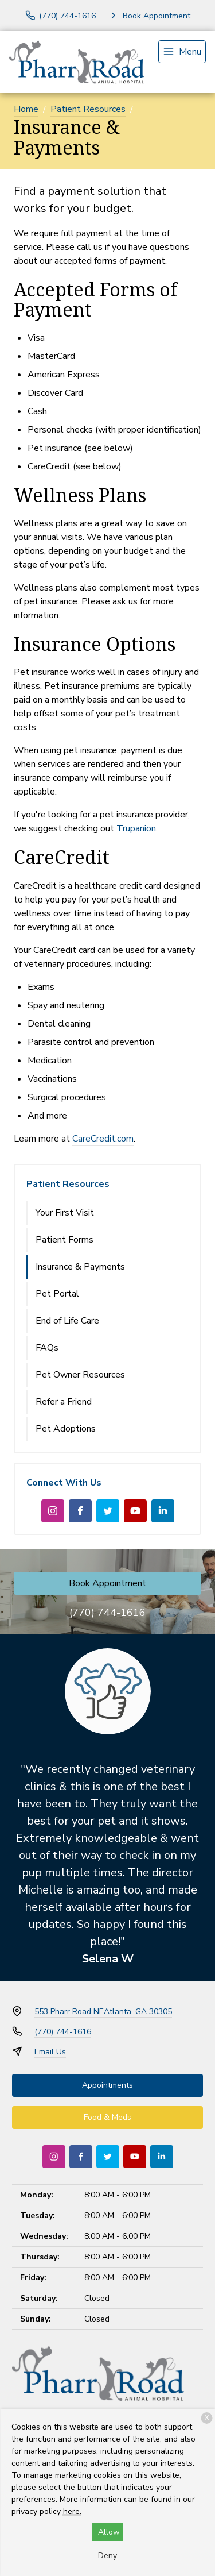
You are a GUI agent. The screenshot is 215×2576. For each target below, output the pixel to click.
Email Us (50, 2051)
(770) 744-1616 (107, 1612)
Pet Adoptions (66, 1428)
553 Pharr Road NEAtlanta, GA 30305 (103, 2011)
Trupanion (136, 828)
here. (72, 2511)
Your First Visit (65, 1212)
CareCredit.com (103, 1138)
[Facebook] (80, 1510)
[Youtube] (135, 1510)
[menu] (182, 51)
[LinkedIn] (162, 1510)
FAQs (47, 1347)
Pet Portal (57, 1293)
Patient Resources (88, 109)
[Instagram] (52, 1510)
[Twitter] (107, 1510)
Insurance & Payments (80, 1266)
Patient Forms (64, 1239)
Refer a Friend (64, 1401)
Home (26, 109)
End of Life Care (67, 1320)
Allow (109, 2532)
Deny (107, 2555)
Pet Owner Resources (80, 1374)
